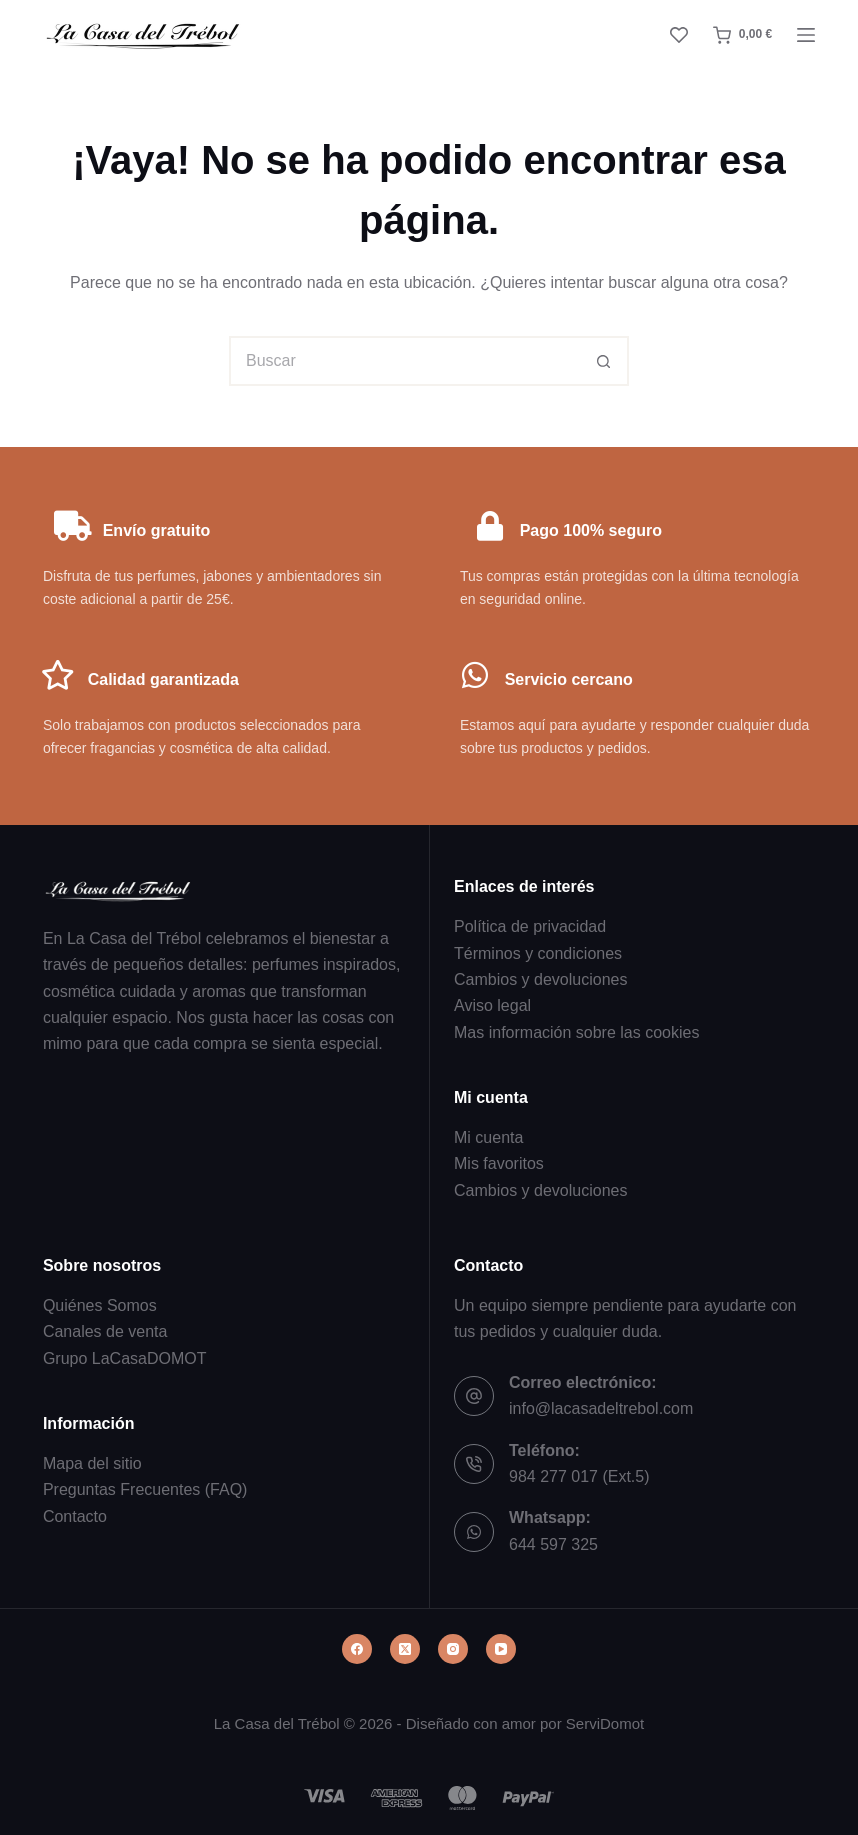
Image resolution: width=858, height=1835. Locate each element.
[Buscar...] (404, 361)
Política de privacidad (530, 926)
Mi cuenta (488, 1137)
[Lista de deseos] (679, 35)
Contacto (75, 1516)
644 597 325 (553, 1544)
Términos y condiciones (538, 953)
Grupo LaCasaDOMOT (125, 1358)
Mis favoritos (499, 1163)
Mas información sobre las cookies (576, 1032)
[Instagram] (453, 1649)
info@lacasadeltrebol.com (601, 1408)
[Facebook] (357, 1649)
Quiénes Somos (100, 1305)
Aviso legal (492, 1006)
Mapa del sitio (92, 1463)
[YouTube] (501, 1649)
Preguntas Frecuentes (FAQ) (145, 1489)
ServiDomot (605, 1723)
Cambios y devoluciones (540, 979)
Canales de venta (105, 1331)
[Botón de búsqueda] (604, 361)
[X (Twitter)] (405, 1649)
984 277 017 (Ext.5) (579, 1476)
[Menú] (806, 35)
